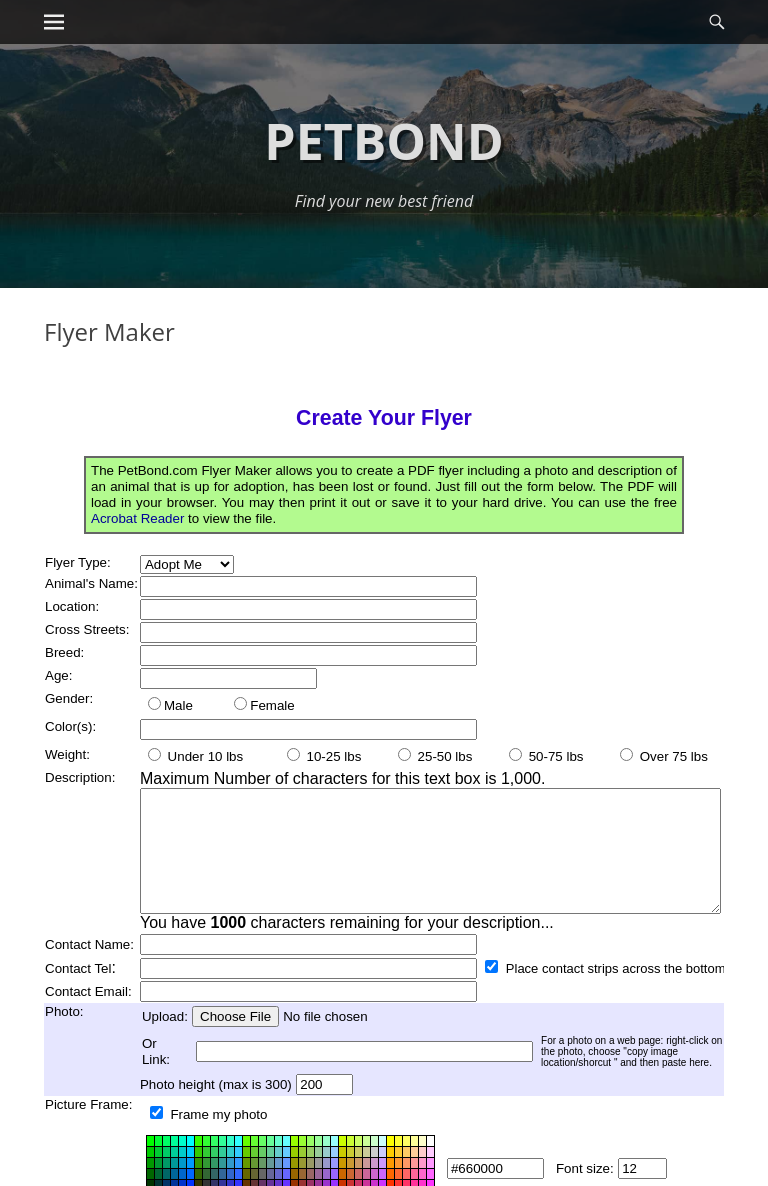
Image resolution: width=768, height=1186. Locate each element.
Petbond (383, 141)
